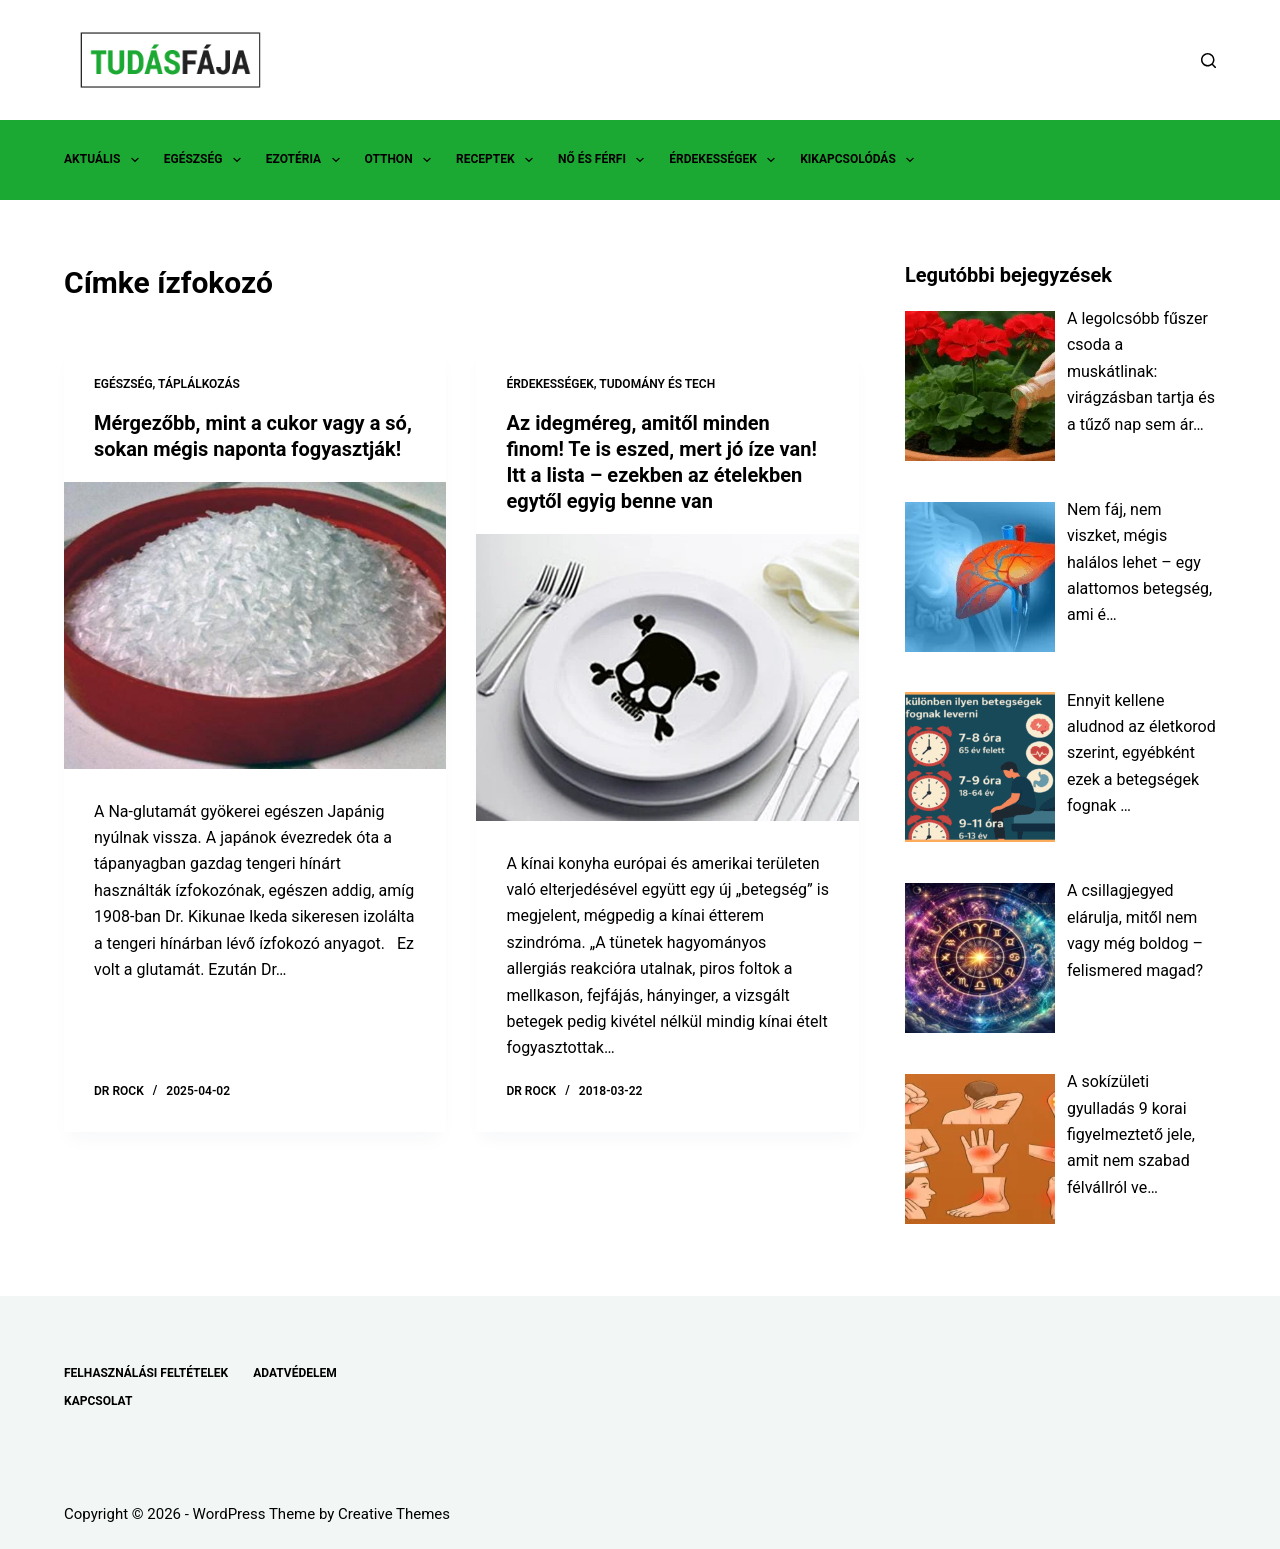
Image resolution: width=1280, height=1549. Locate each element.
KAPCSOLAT (98, 1401)
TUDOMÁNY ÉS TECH (657, 384)
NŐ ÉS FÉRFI (605, 160)
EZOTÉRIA (307, 160)
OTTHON (402, 160)
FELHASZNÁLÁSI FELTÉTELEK (146, 1373)
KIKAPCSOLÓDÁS (861, 160)
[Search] (1208, 60)
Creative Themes (394, 1514)
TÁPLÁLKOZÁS (199, 384)
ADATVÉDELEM (295, 1373)
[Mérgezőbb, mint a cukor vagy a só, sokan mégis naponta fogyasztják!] (255, 625)
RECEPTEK (498, 160)
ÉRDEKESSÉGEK (726, 160)
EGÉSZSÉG (206, 160)
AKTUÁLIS (105, 160)
